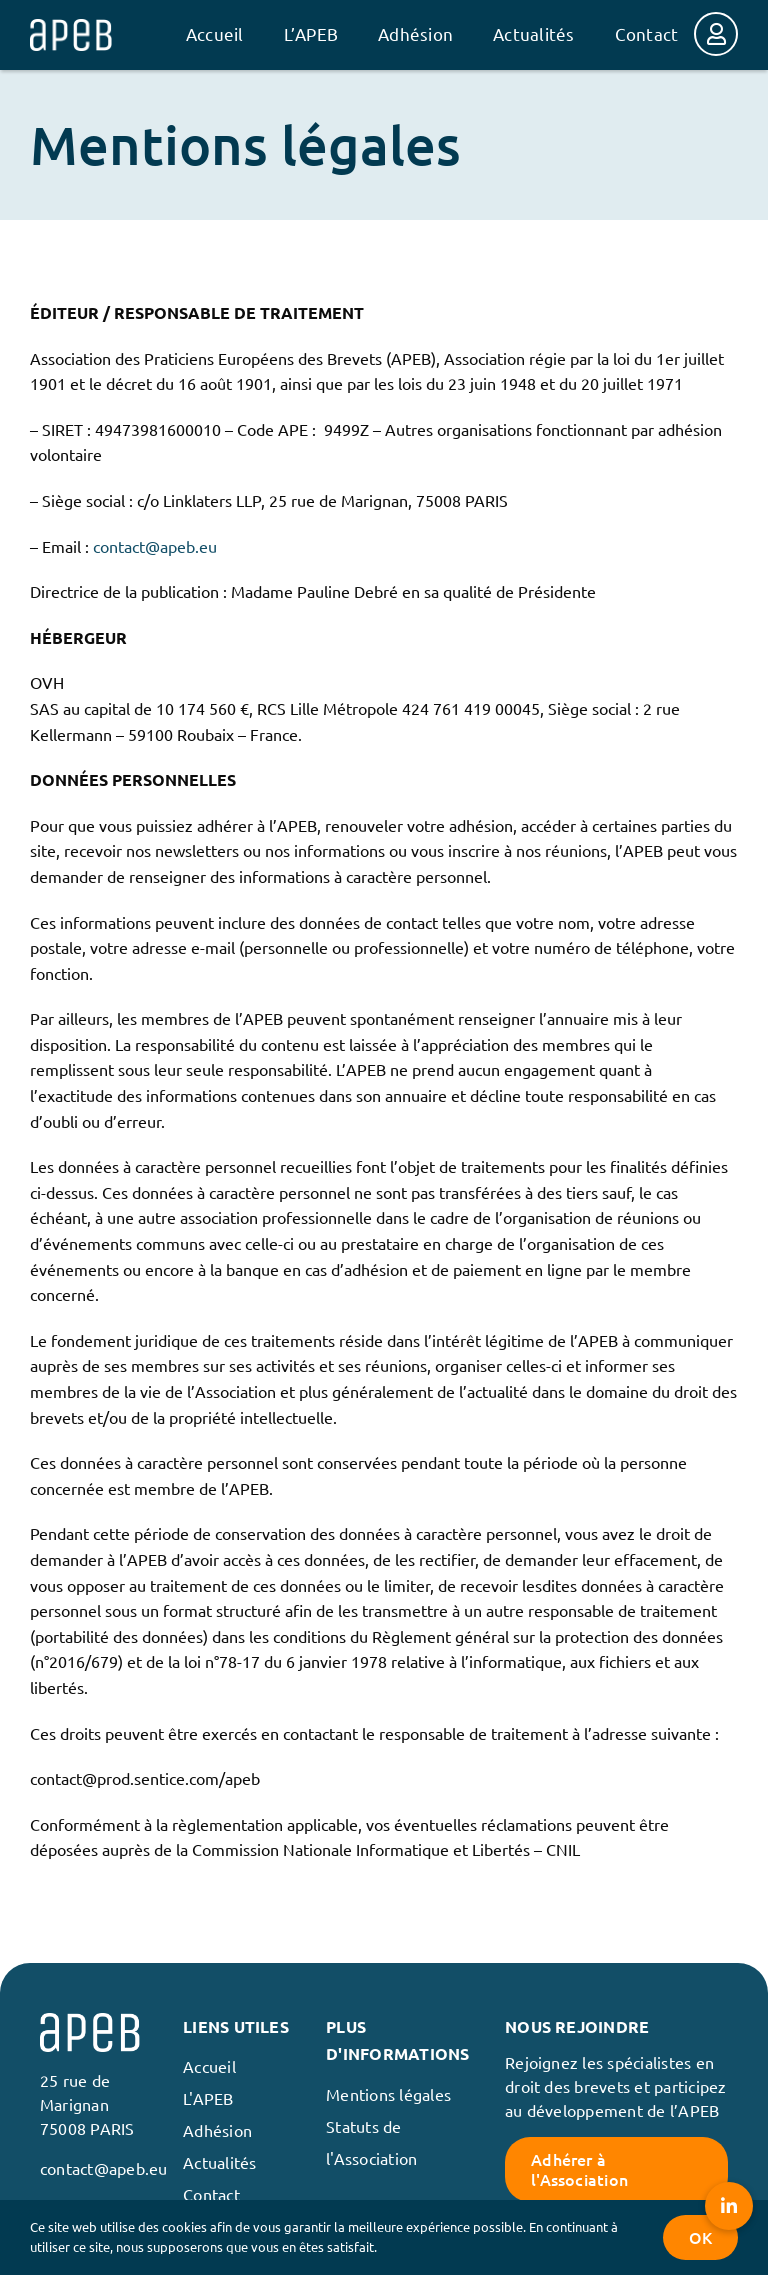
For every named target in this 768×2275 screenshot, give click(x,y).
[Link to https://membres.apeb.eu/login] (716, 34)
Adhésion (217, 2130)
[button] (729, 2206)
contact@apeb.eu (155, 546)
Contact (211, 2194)
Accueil (209, 2066)
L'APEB (208, 2098)
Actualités (219, 2162)
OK (700, 2237)
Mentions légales (388, 2094)
